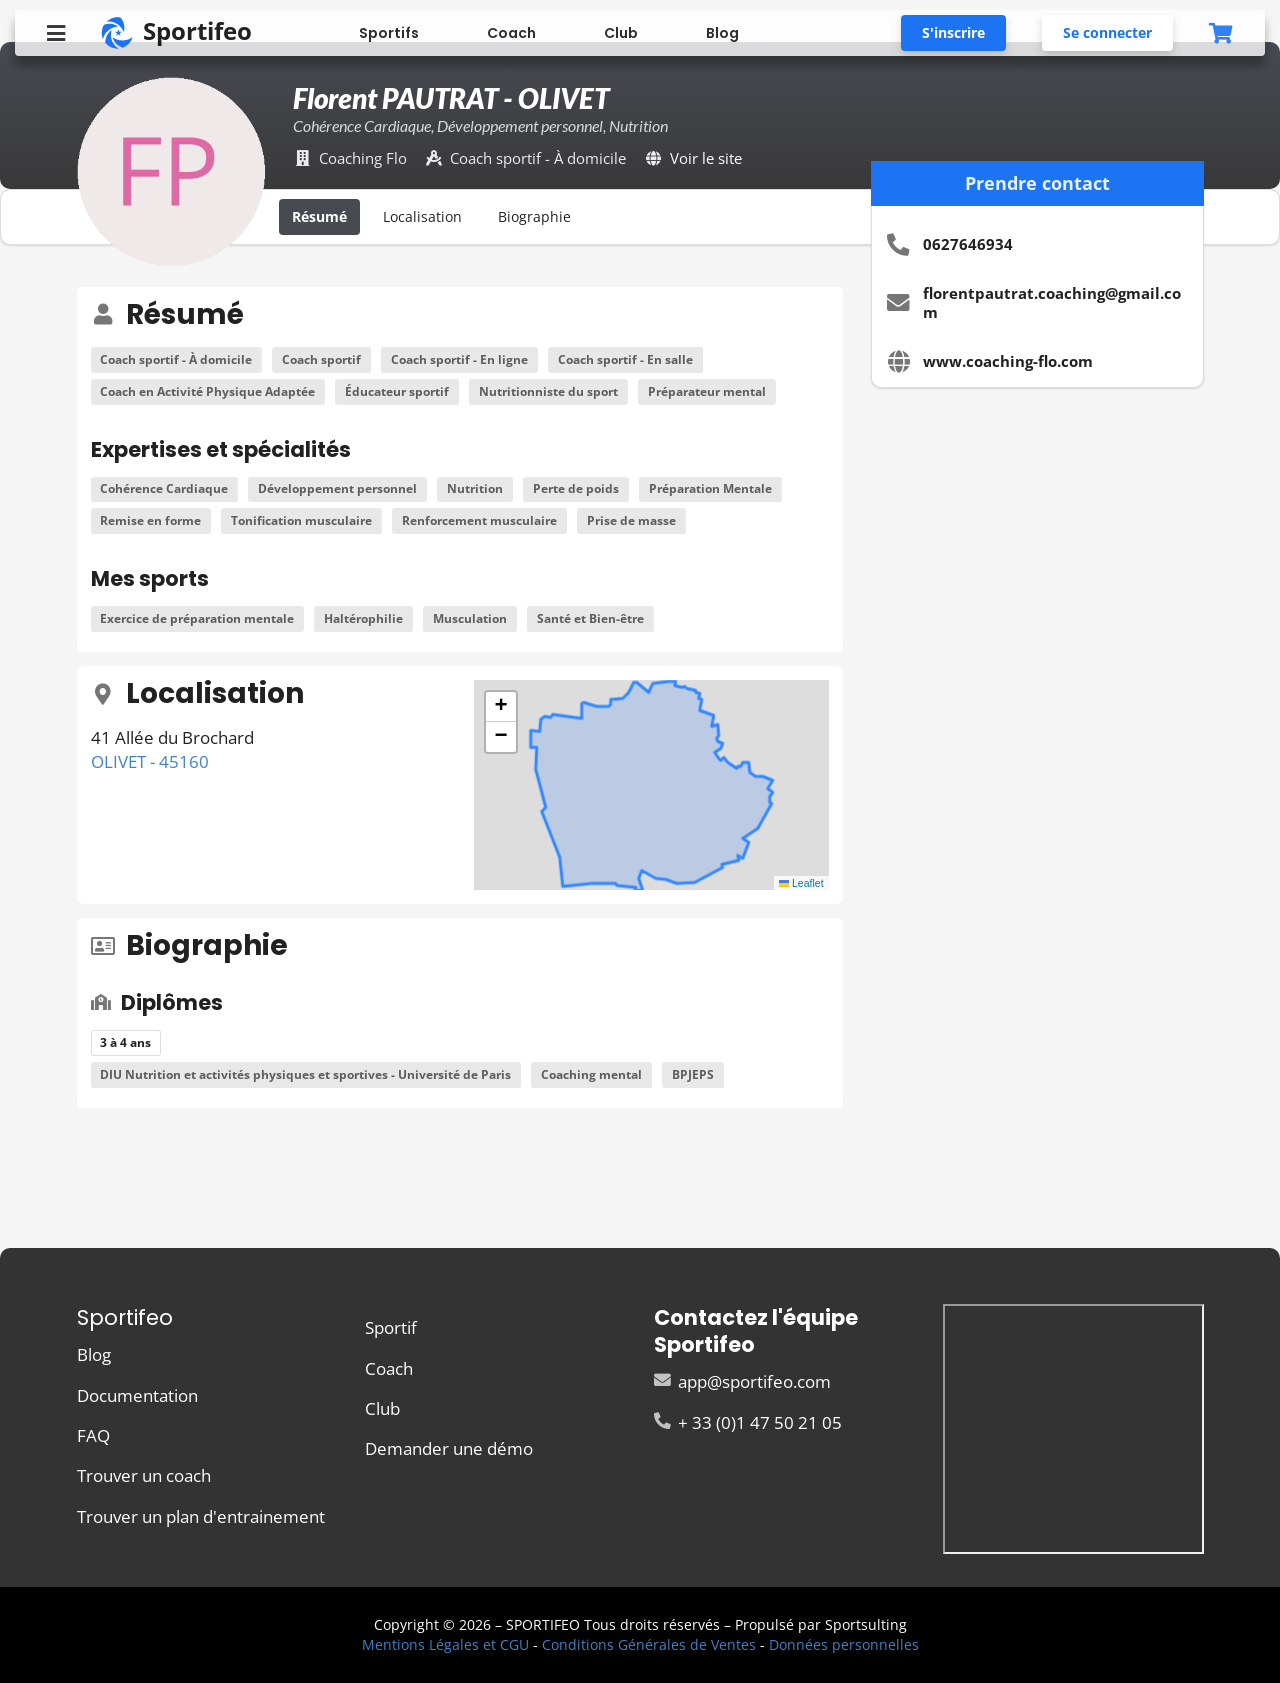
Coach (511, 33)
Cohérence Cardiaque (164, 488)
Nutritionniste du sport (548, 391)
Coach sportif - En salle (625, 359)
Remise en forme (150, 520)
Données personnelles (844, 1644)
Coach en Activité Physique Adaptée (207, 391)
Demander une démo (449, 1447)
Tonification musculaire (301, 520)
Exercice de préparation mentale (197, 618)
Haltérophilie (363, 618)
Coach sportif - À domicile (176, 359)
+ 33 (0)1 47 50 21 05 (748, 1421)
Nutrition (475, 488)
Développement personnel (337, 488)
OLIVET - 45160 (150, 761)
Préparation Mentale (710, 488)
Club (621, 33)
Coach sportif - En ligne (459, 359)
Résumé (319, 216)
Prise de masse (631, 520)
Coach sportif (321, 359)
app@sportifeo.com (742, 1382)
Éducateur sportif (397, 391)
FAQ (93, 1435)
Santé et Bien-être (590, 618)
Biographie (534, 216)
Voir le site (706, 158)
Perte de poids (576, 488)
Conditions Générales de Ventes (649, 1644)
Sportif (391, 1328)
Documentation (137, 1395)
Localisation (422, 216)
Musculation (470, 618)
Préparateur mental (707, 391)
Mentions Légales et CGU (445, 1644)
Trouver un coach (144, 1475)
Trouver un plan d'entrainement (201, 1515)
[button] (501, 707)
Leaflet (801, 883)
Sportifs (389, 33)
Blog (722, 33)
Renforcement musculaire (479, 520)
